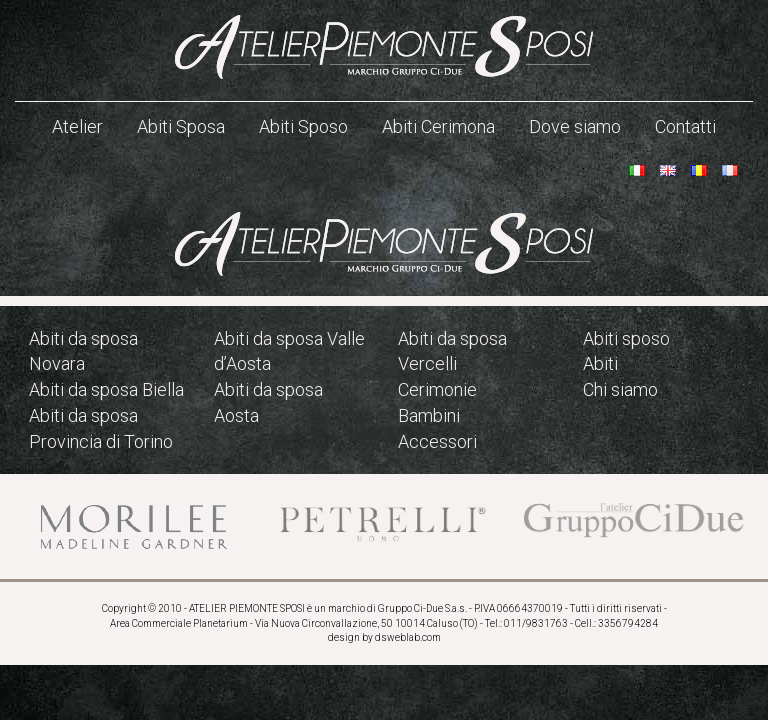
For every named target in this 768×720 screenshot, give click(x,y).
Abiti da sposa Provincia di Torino (101, 428)
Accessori (437, 441)
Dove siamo (575, 126)
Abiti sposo (626, 338)
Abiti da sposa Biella (106, 389)
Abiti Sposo (303, 126)
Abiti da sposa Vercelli (452, 351)
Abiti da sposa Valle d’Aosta (289, 351)
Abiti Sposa (181, 126)
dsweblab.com (408, 637)
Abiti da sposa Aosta (268, 402)
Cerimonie (437, 389)
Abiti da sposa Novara (83, 351)
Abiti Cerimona (438, 126)
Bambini (429, 415)
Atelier (77, 126)
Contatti (685, 126)
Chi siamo (620, 389)
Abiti (600, 363)
